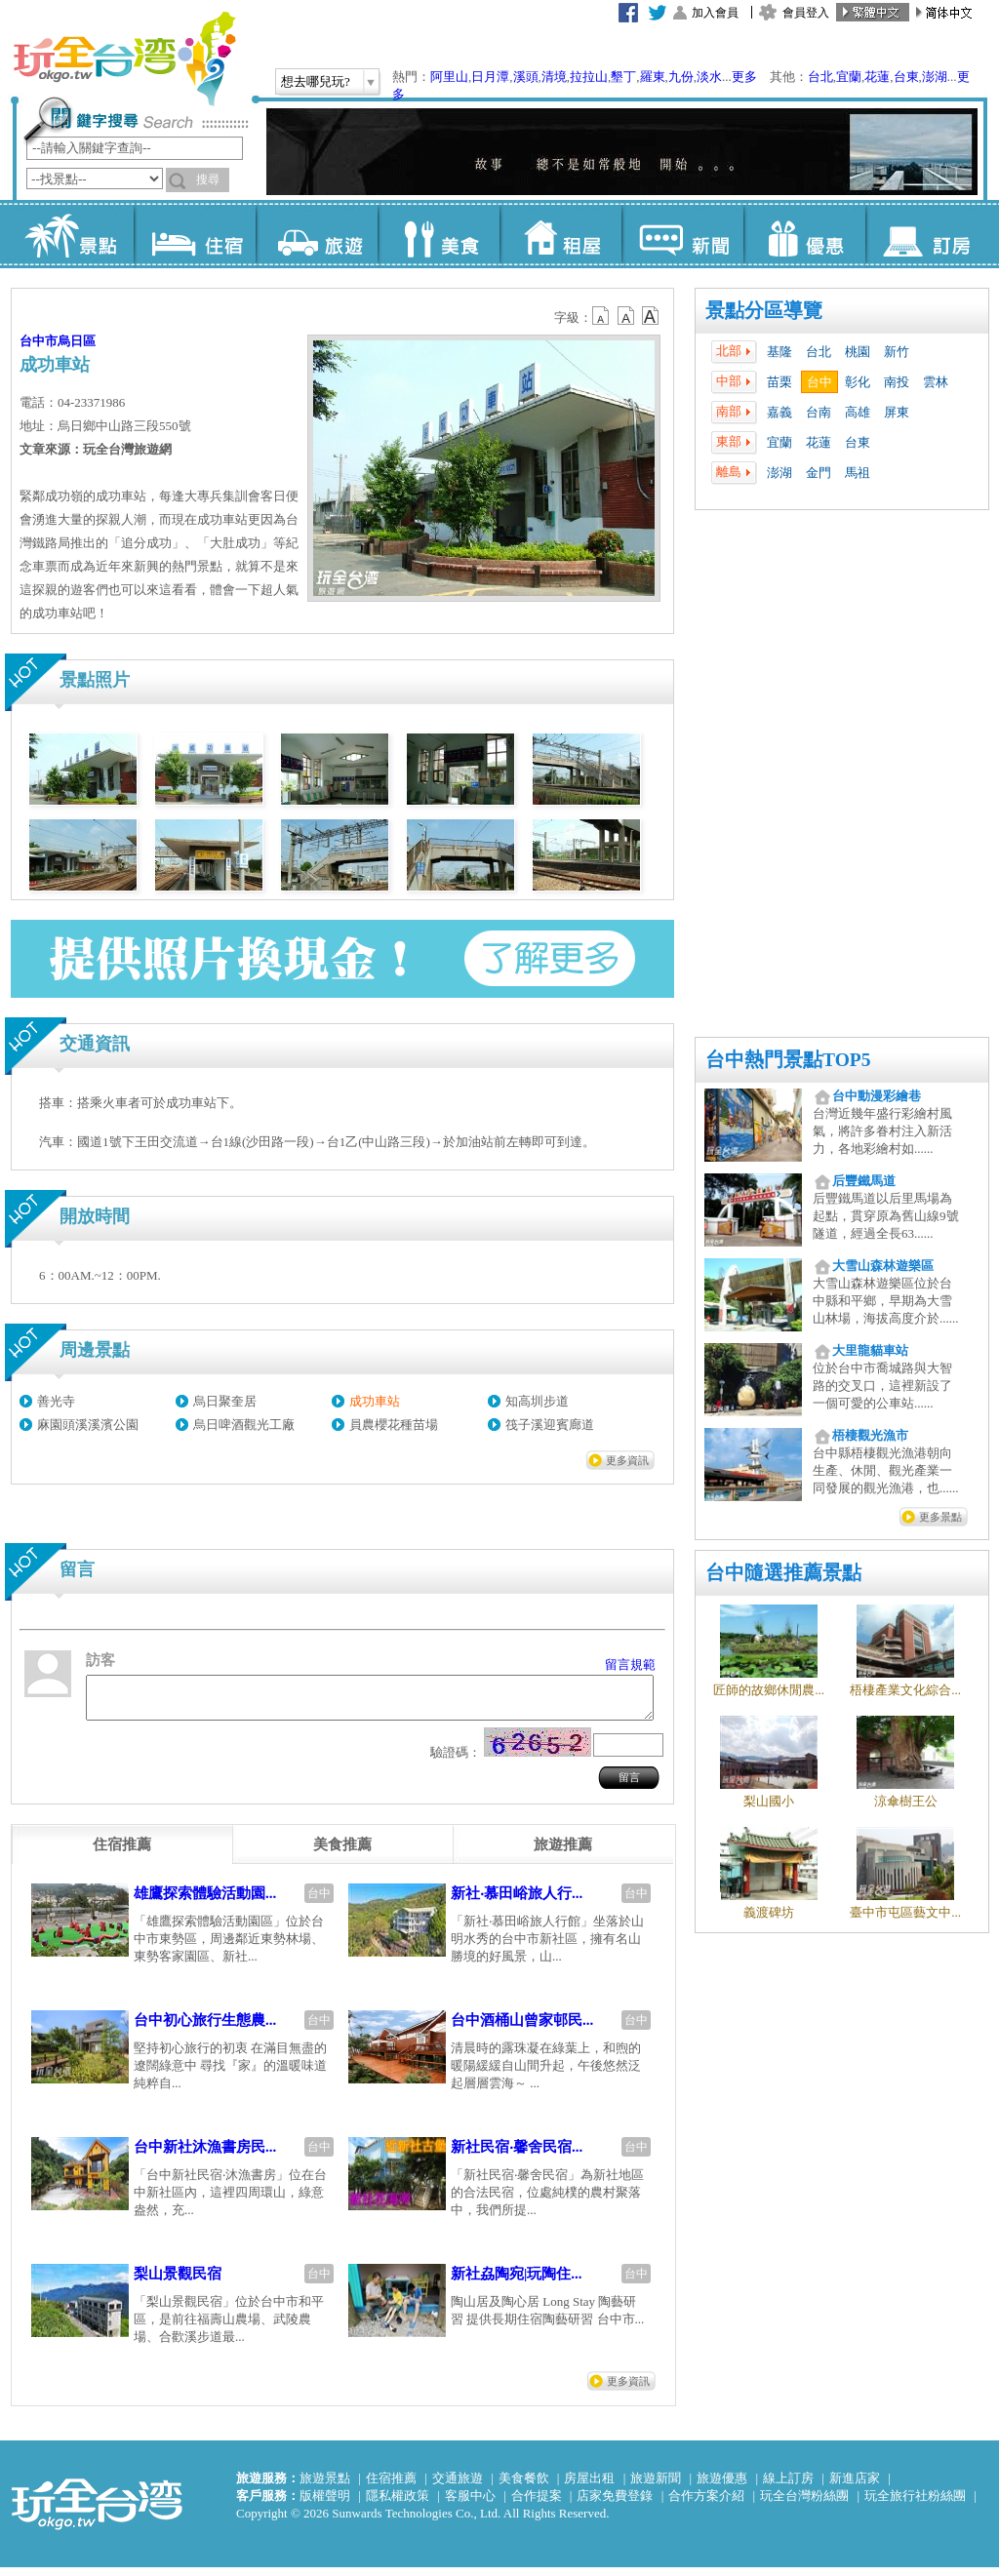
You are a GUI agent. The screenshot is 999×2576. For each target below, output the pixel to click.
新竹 (896, 351)
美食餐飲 (524, 2486)
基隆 (779, 351)
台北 (820, 76)
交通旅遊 (457, 2486)
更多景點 (940, 1517)
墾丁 (623, 76)
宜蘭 (848, 76)
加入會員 (715, 13)
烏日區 (77, 341)
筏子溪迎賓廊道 (549, 1424)
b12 (602, 316)
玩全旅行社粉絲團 (915, 2504)
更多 (744, 76)
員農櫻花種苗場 (393, 1424)
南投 (896, 382)
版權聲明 (325, 2504)
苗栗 (779, 382)
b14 (650, 316)
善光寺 (56, 1401)
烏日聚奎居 (225, 1401)
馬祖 (857, 472)
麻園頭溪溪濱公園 (88, 1424)
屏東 (896, 412)
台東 (906, 76)
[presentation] (122, 1853)
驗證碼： (455, 1761)
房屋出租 (589, 2486)
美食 (439, 234)
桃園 (857, 351)
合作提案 (536, 2504)
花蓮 (877, 76)
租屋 (560, 234)
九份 (681, 76)
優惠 (804, 234)
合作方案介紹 (706, 2504)
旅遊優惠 (722, 2486)
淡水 (709, 76)
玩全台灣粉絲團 (804, 2504)
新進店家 (854, 2486)
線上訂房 (788, 2486)
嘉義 (779, 412)
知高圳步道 (537, 1401)
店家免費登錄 (615, 2504)
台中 (819, 382)
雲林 (935, 382)
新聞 (682, 234)
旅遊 (317, 234)
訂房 (926, 234)
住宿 (195, 234)
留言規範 (630, 1664)
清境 (554, 76)
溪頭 (526, 76)
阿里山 (449, 76)
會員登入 (805, 13)
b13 (626, 316)
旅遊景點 (325, 2486)
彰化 (857, 382)
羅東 (652, 76)
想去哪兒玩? (315, 81)
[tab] (122, 1853)
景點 (73, 234)
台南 (818, 412)
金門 (818, 472)
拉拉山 (589, 76)
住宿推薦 (391, 2486)
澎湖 (934, 76)
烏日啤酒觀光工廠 (244, 1424)
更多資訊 (627, 1460)
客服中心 (470, 2504)
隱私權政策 (397, 2504)
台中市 (39, 341)
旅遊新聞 (655, 2486)
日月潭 (490, 76)
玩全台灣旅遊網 (124, 58)
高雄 (857, 412)
